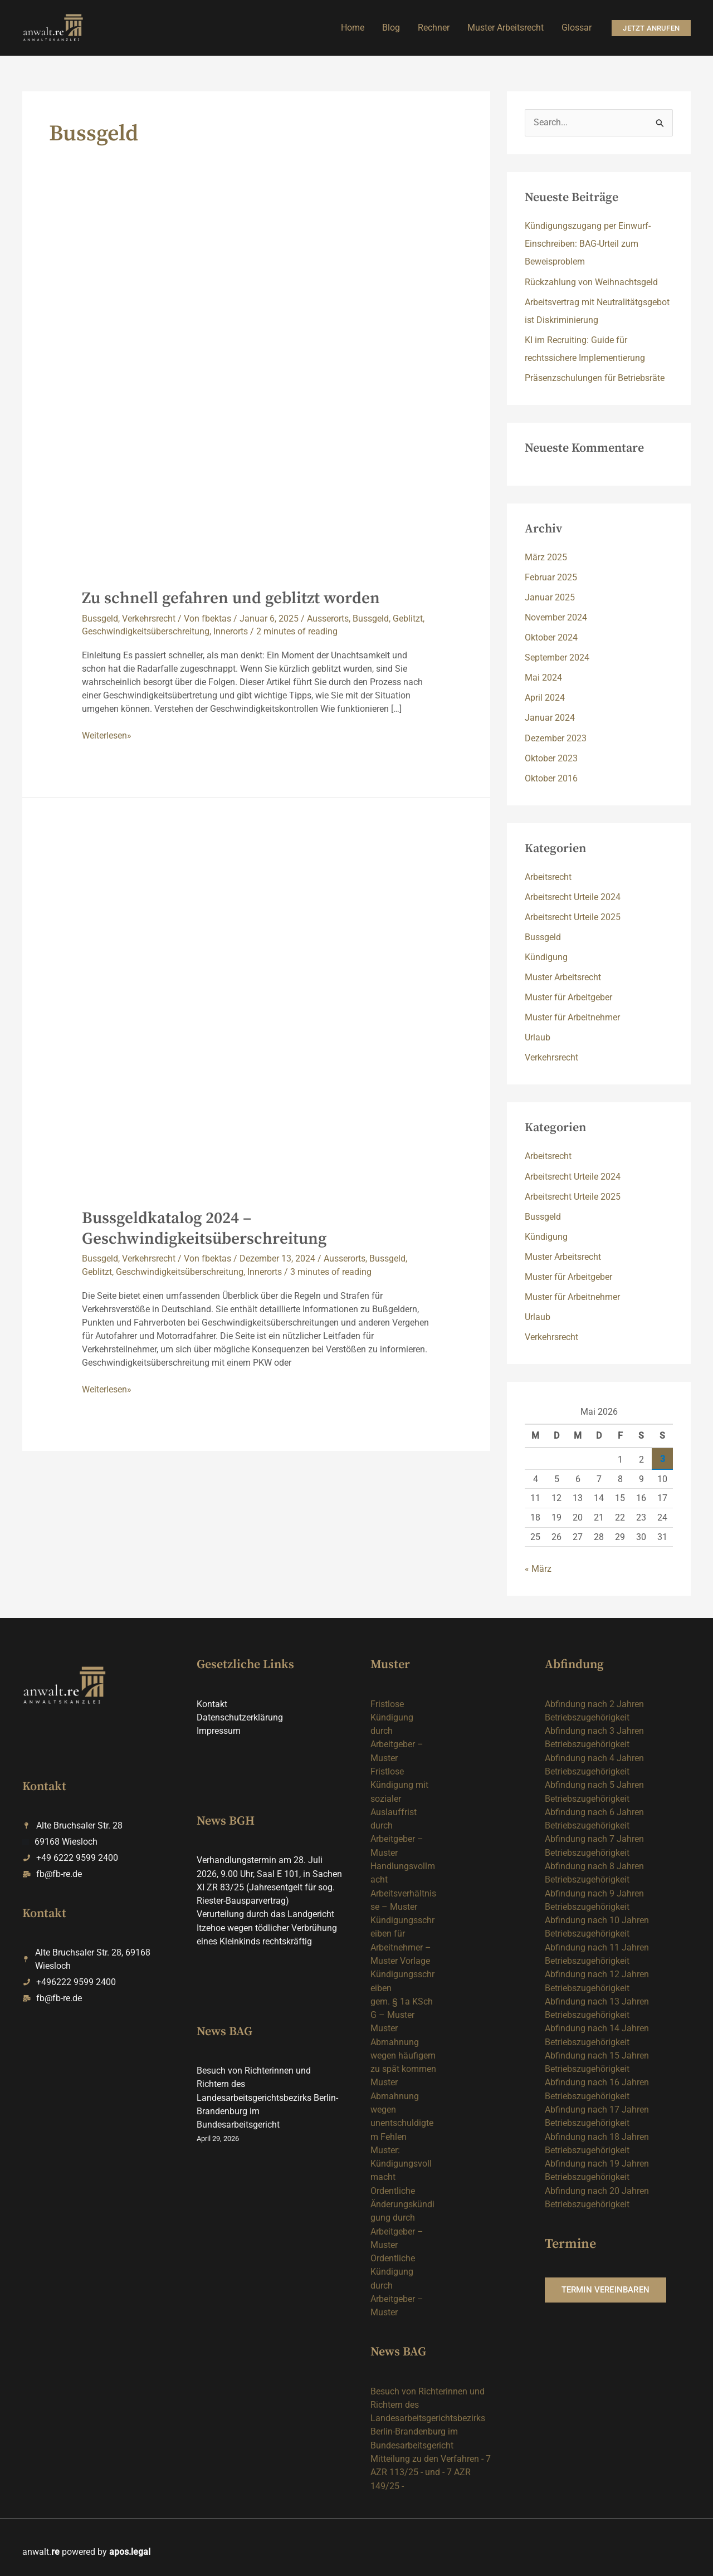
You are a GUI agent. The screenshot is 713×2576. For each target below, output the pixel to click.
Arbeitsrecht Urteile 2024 (573, 896)
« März (538, 1567)
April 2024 (545, 697)
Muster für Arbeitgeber (568, 996)
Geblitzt (408, 618)
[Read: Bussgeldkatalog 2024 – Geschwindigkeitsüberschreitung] (256, 1019)
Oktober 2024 (551, 637)
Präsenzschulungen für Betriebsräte (595, 378)
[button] (651, 28)
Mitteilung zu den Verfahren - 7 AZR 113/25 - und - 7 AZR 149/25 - (430, 2463)
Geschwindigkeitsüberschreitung (145, 631)
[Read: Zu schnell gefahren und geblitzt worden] (256, 399)
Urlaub (537, 1037)
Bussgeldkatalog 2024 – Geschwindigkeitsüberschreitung (205, 1228)
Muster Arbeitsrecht (563, 976)
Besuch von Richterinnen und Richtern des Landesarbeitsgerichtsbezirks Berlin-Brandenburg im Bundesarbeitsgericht (267, 2094)
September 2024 (557, 657)
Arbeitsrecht (548, 876)
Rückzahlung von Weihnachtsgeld (591, 282)
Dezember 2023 (556, 737)
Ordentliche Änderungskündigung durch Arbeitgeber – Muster (402, 2211)
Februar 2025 (551, 577)
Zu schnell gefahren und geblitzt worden (233, 598)
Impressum (219, 1729)
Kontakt (212, 1703)
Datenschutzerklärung (240, 1716)
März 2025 (546, 557)
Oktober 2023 (551, 757)
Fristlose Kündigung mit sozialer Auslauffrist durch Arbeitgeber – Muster (399, 1809)
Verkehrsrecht (148, 618)
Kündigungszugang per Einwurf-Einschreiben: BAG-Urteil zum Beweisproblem (588, 244)
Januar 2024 (550, 717)
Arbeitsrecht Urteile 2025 (573, 916)
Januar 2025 (550, 597)
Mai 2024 (543, 677)
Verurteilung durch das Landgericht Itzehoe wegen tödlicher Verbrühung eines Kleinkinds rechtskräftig (267, 1925)
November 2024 (556, 617)
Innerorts (230, 631)
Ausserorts (328, 618)
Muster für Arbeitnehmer (572, 1016)
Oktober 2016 (551, 778)
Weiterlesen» (106, 735)
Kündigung (546, 956)
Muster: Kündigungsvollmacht (401, 2157)
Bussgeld (100, 618)
